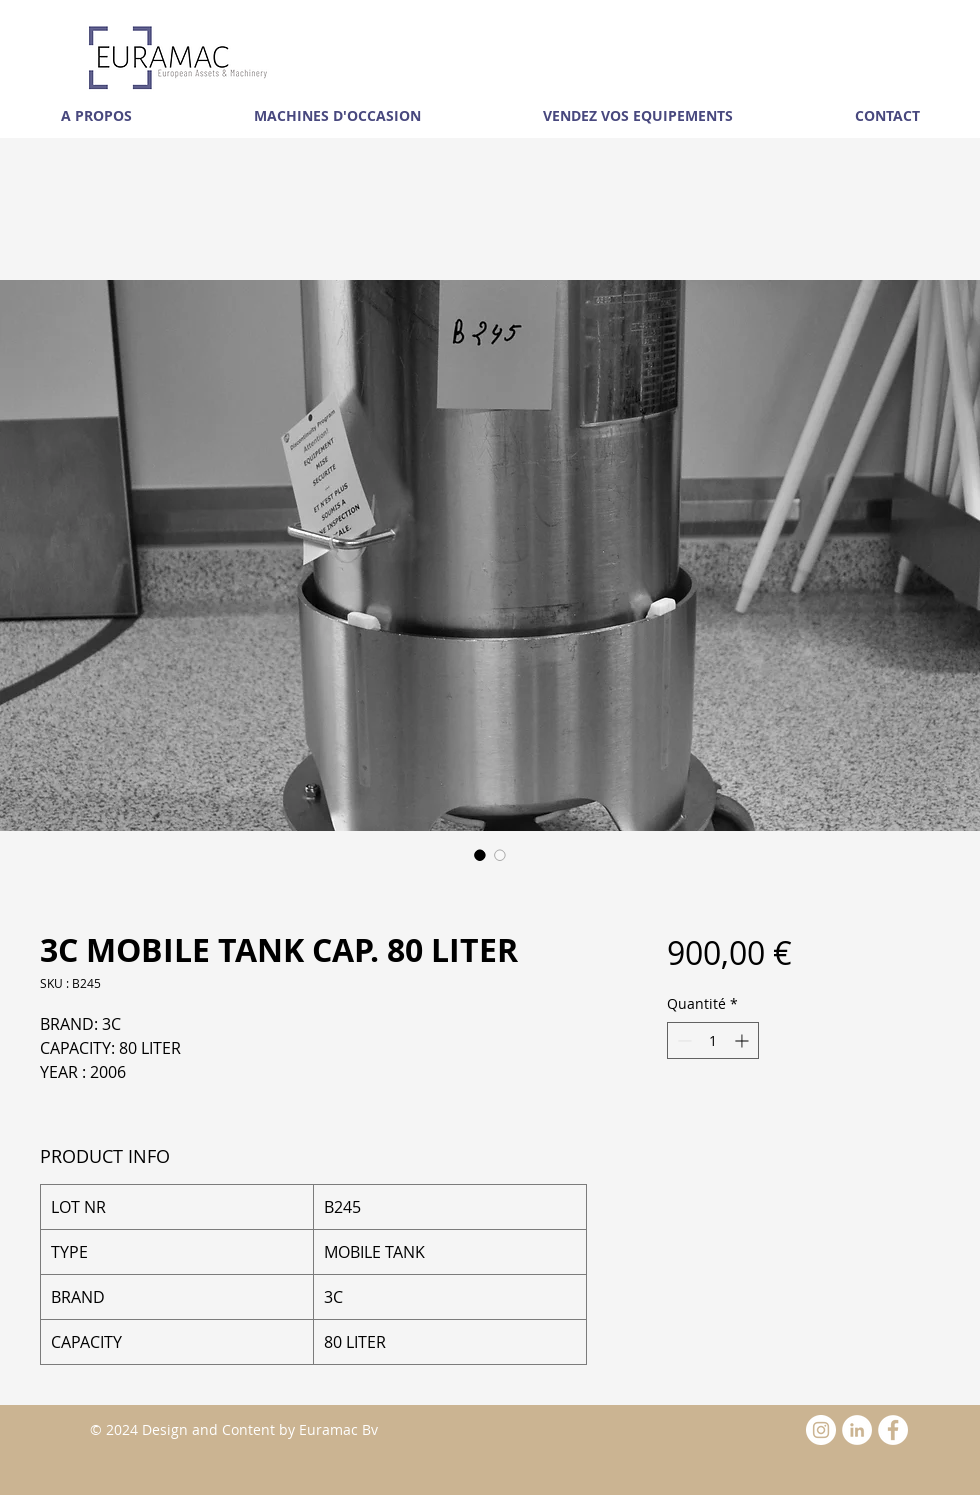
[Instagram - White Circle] (821, 1430)
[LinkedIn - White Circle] (857, 1430)
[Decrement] (682, 1040)
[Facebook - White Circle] (893, 1430)
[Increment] (743, 1040)
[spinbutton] (713, 1040)
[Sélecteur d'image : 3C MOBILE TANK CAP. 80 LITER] (480, 855)
